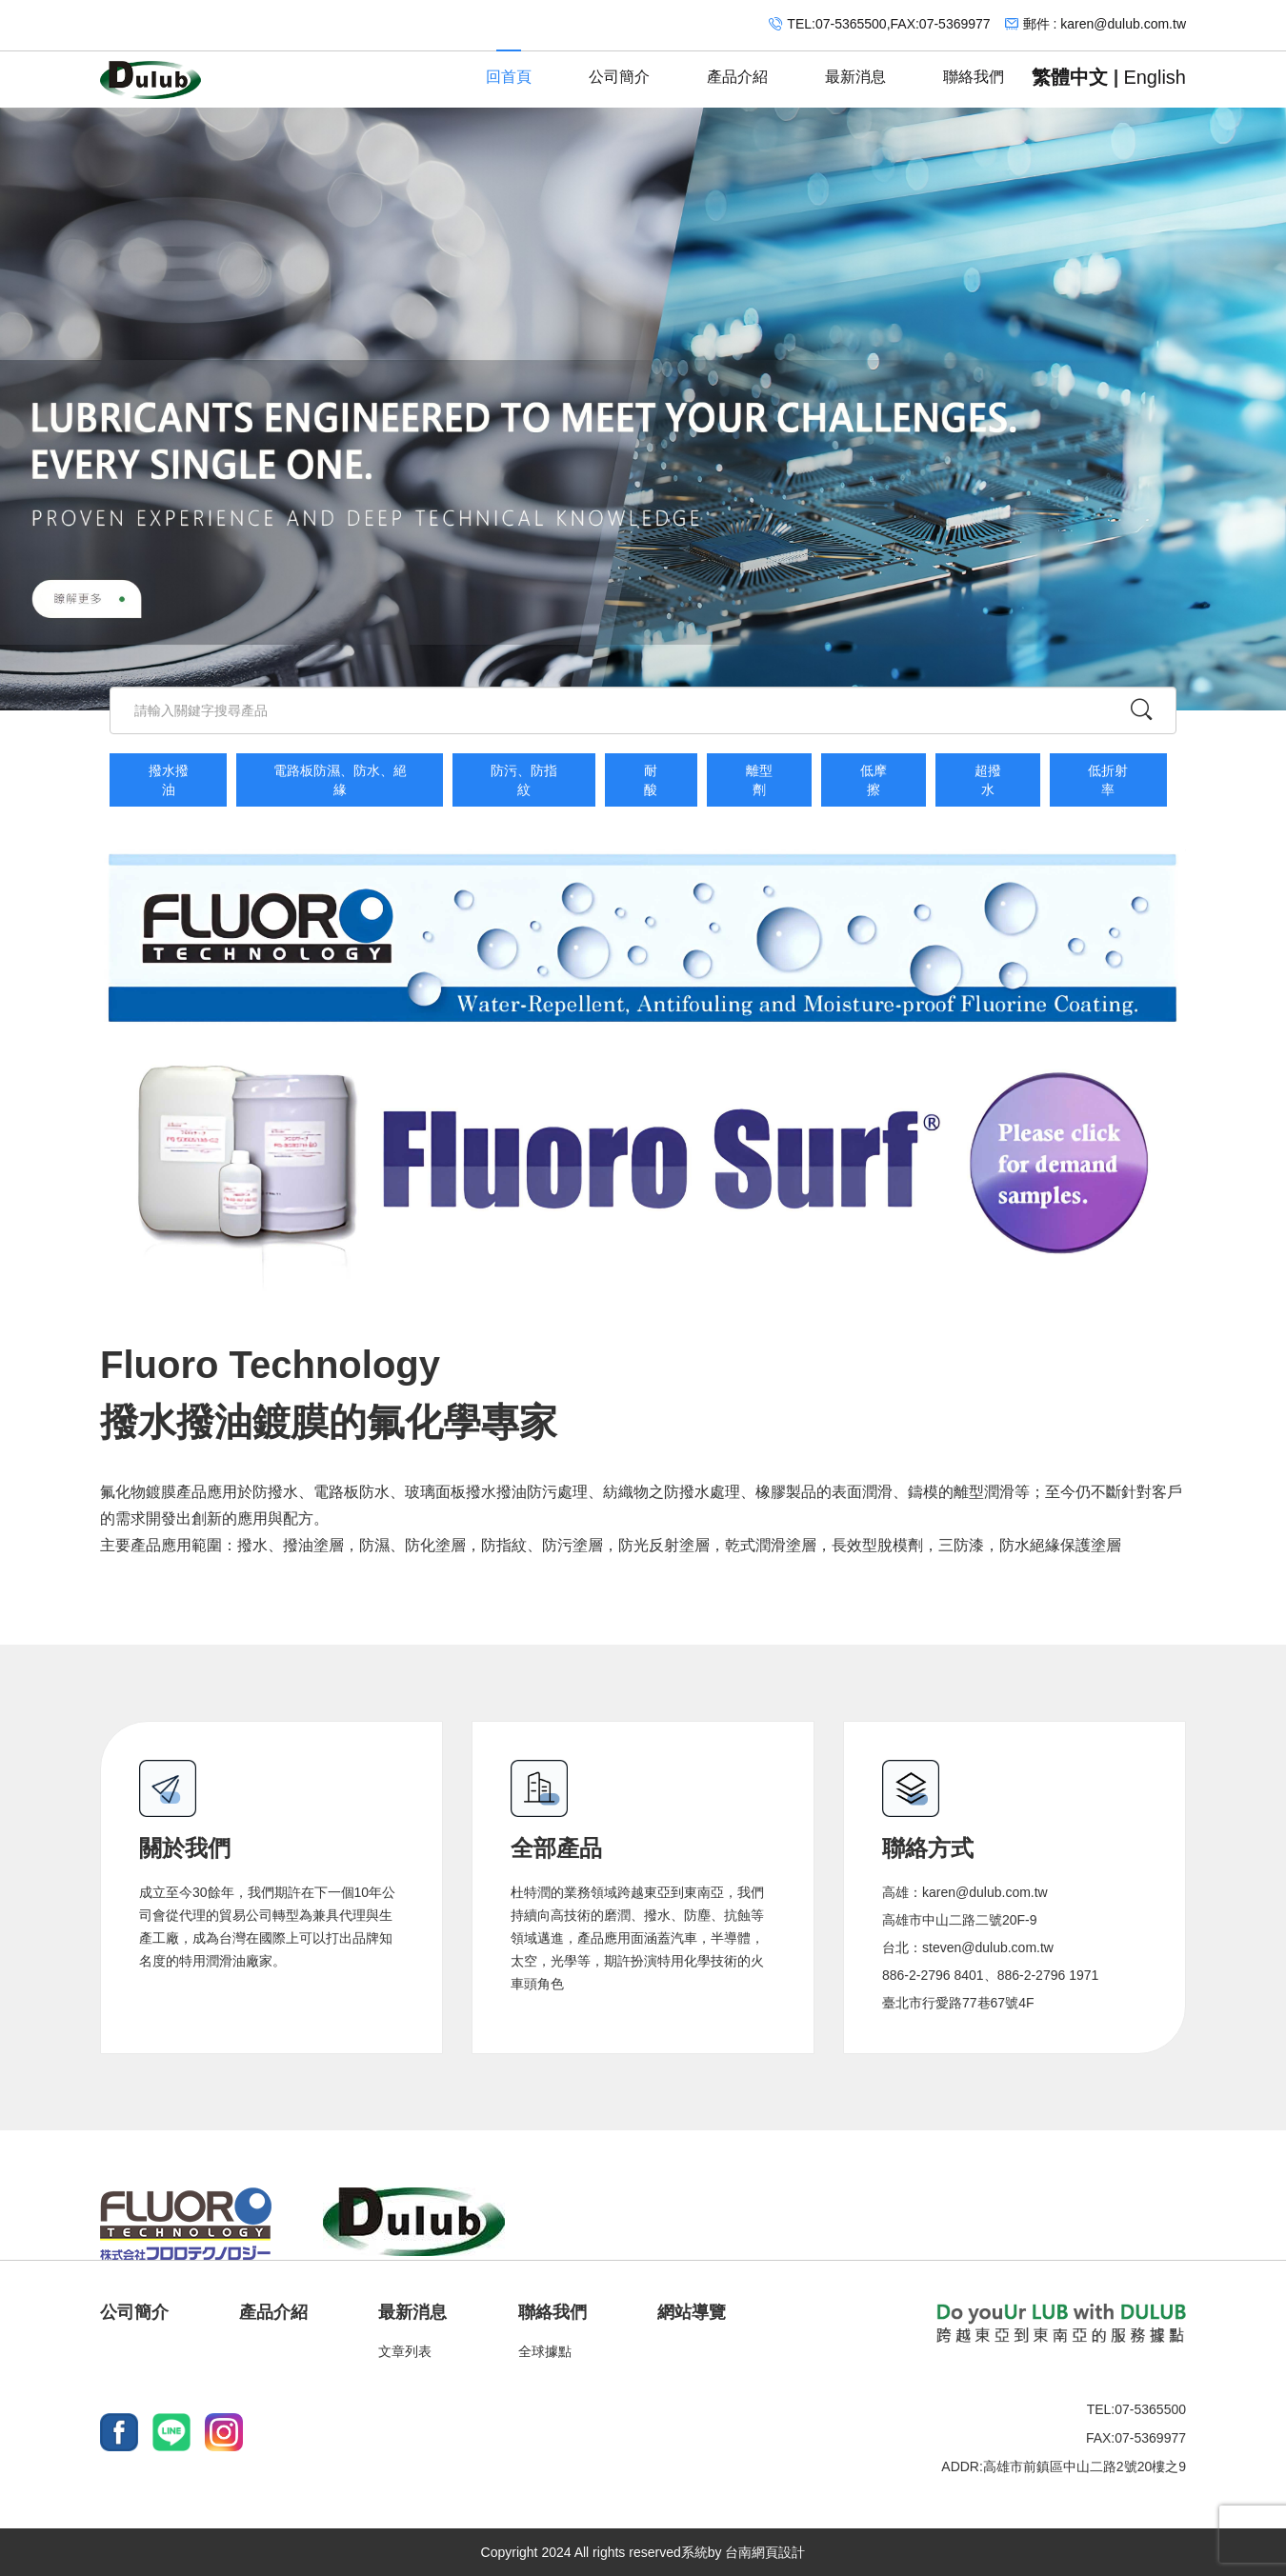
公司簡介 (619, 68)
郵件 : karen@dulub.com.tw (1104, 23)
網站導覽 (691, 2312)
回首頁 (509, 68)
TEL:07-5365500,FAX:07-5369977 (888, 23)
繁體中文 (1070, 77)
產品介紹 (737, 68)
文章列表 (405, 2351)
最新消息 (855, 68)
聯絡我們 (973, 68)
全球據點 (545, 2351)
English (1154, 77)
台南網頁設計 (765, 2552)
